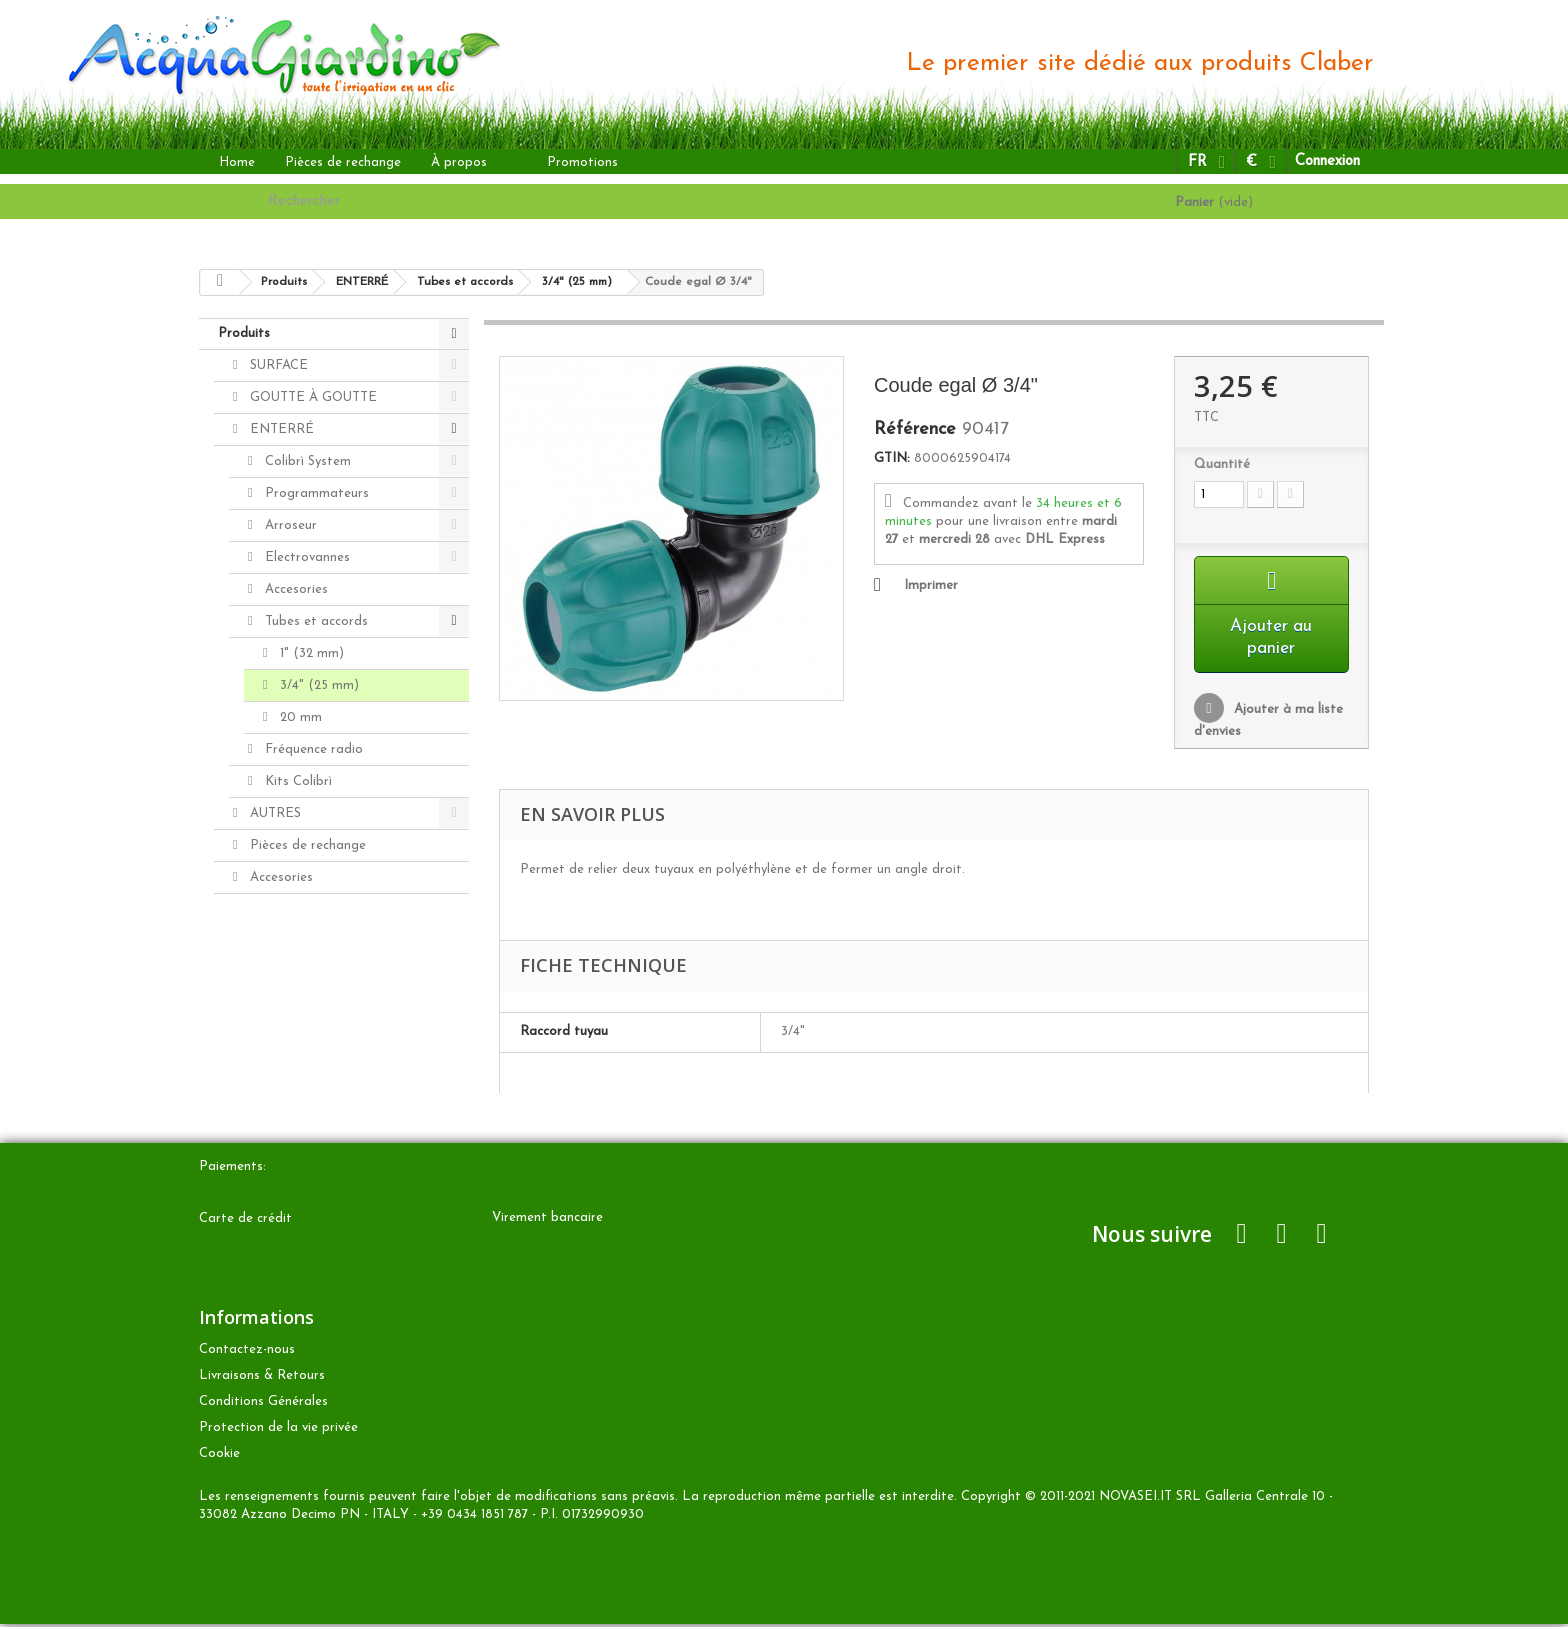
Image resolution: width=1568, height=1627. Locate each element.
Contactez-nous (247, 1352)
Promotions (582, 162)
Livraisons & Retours (262, 1378)
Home (237, 162)
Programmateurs (315, 493)
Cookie (219, 1456)
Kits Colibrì (296, 781)
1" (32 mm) (310, 653)
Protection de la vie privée (278, 1430)
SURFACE (277, 365)
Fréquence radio (312, 749)
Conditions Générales (263, 1404)
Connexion (1327, 161)
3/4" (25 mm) (317, 685)
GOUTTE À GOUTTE (311, 397)
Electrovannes (305, 557)
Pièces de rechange (343, 162)
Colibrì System (306, 461)
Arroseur (289, 525)
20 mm (299, 717)
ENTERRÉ (280, 429)
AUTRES (273, 813)
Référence (915, 430)
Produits (244, 333)
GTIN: (892, 458)
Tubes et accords (314, 621)
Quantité (1222, 464)
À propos (459, 162)
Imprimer (931, 585)
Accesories (294, 589)
